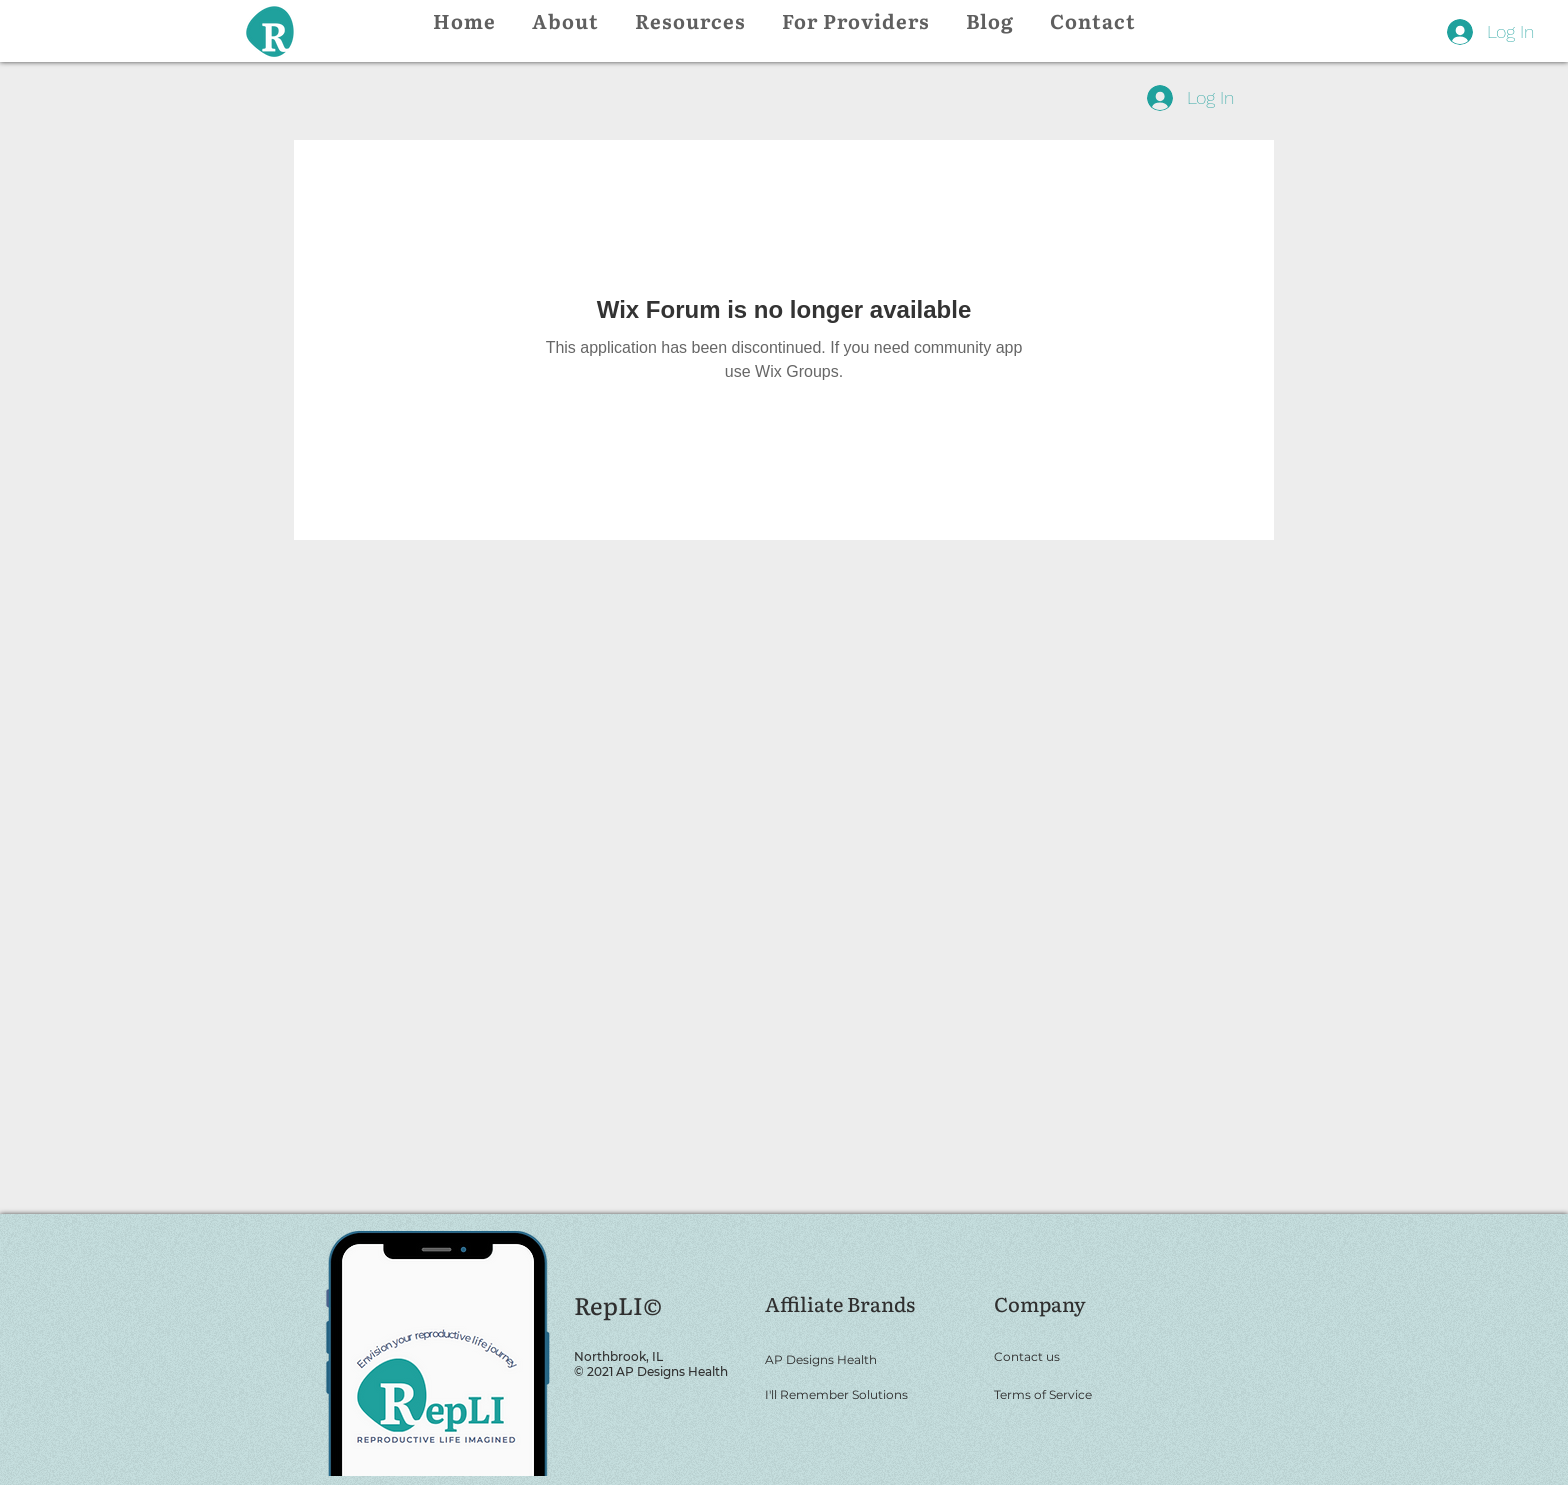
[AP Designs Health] (866, 1359)
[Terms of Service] (1077, 1394)
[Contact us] (1077, 1356)
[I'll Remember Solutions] (866, 1394)
